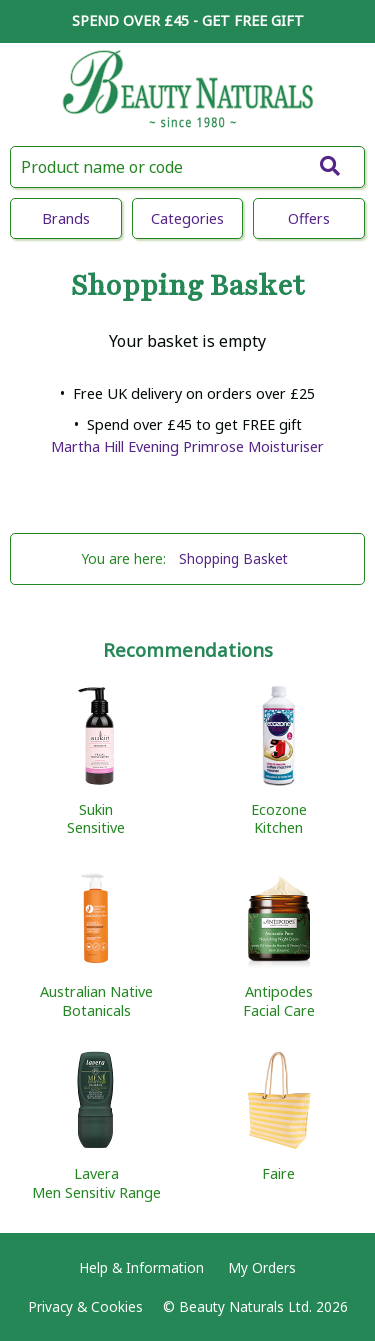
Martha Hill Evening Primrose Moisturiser (187, 446)
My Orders (262, 1267)
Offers (309, 218)
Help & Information (141, 1267)
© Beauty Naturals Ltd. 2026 (255, 1306)
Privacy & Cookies (85, 1306)
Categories (187, 218)
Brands (66, 218)
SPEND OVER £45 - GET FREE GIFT (188, 20)
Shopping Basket (233, 558)
